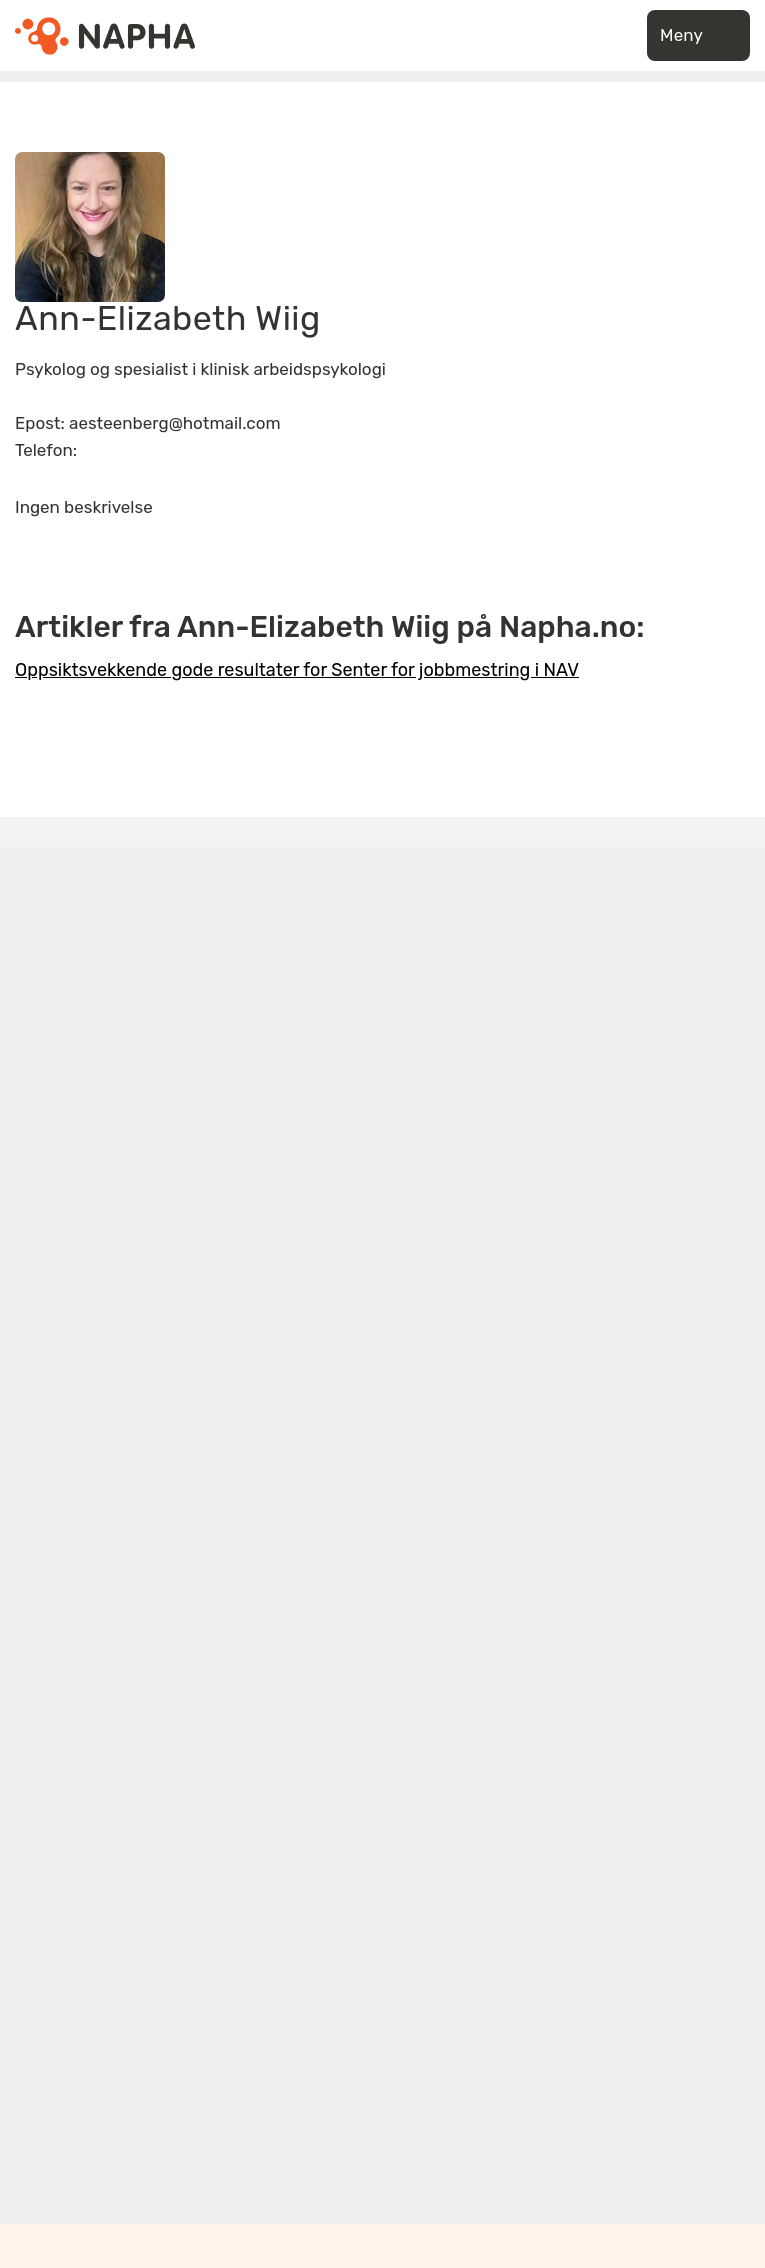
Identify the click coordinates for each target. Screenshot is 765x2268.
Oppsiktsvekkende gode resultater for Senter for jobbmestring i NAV (297, 670)
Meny (698, 35)
